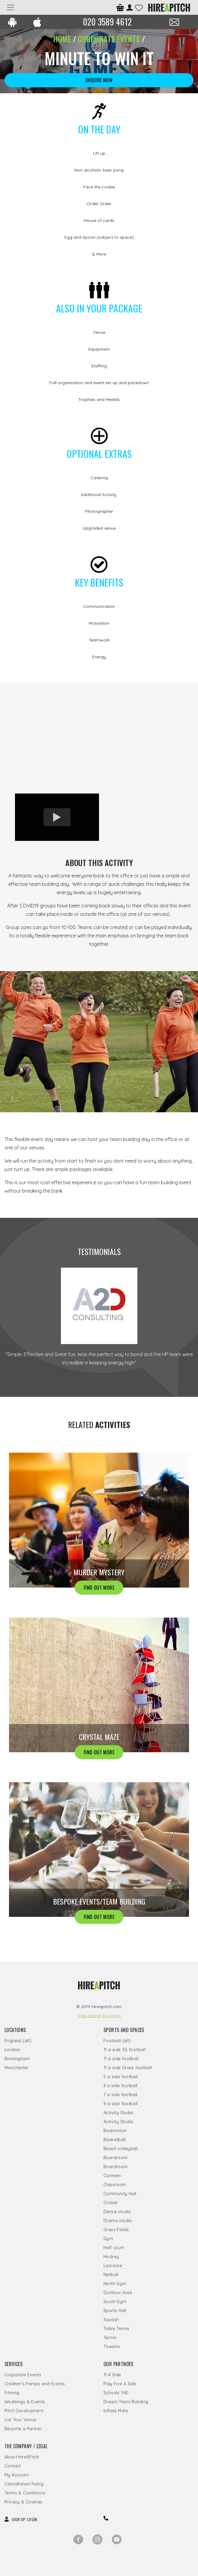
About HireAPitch (21, 2457)
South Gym (115, 2301)
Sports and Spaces (124, 2030)
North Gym (115, 2283)
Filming (12, 2392)
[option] (99, 737)
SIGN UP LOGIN (20, 2519)
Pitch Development (24, 2410)
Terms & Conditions (24, 2493)
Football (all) (117, 2040)
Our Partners (119, 2364)
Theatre (112, 2346)
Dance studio (117, 2211)
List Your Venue (20, 2419)
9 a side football (121, 2103)
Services (13, 2364)
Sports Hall (115, 2310)
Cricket (111, 2202)
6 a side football (121, 2085)
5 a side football (121, 2076)
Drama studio (118, 2220)
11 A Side (112, 2374)
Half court (114, 2247)
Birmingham (17, 2058)
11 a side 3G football (125, 2049)
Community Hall (120, 2193)
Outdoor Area (118, 2292)
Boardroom (116, 2157)
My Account (16, 2475)
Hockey (111, 2256)
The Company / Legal (26, 2446)
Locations (15, 2030)
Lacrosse (113, 2265)
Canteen (112, 2175)
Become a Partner (23, 2428)
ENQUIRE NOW (99, 80)
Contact (12, 2466)
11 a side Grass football (128, 2067)
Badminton (115, 2130)
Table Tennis (117, 2328)
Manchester (16, 2067)
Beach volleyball (121, 2148)
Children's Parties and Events (34, 2383)
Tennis (110, 2337)
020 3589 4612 (107, 22)
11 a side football (121, 2058)
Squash (111, 2319)
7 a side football (121, 2094)
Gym (108, 2238)
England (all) (17, 2040)
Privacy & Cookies (23, 2502)
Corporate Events (22, 2374)
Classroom (115, 2184)
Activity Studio (119, 2112)
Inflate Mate (116, 2410)
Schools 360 (116, 2392)
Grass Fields (116, 2229)
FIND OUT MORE (99, 1587)
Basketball (115, 2139)
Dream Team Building (126, 2401)
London (12, 2049)
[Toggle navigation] (10, 7)
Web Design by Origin (99, 2015)
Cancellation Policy (24, 2484)
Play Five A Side (120, 2383)
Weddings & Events (24, 2401)
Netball (111, 2274)
